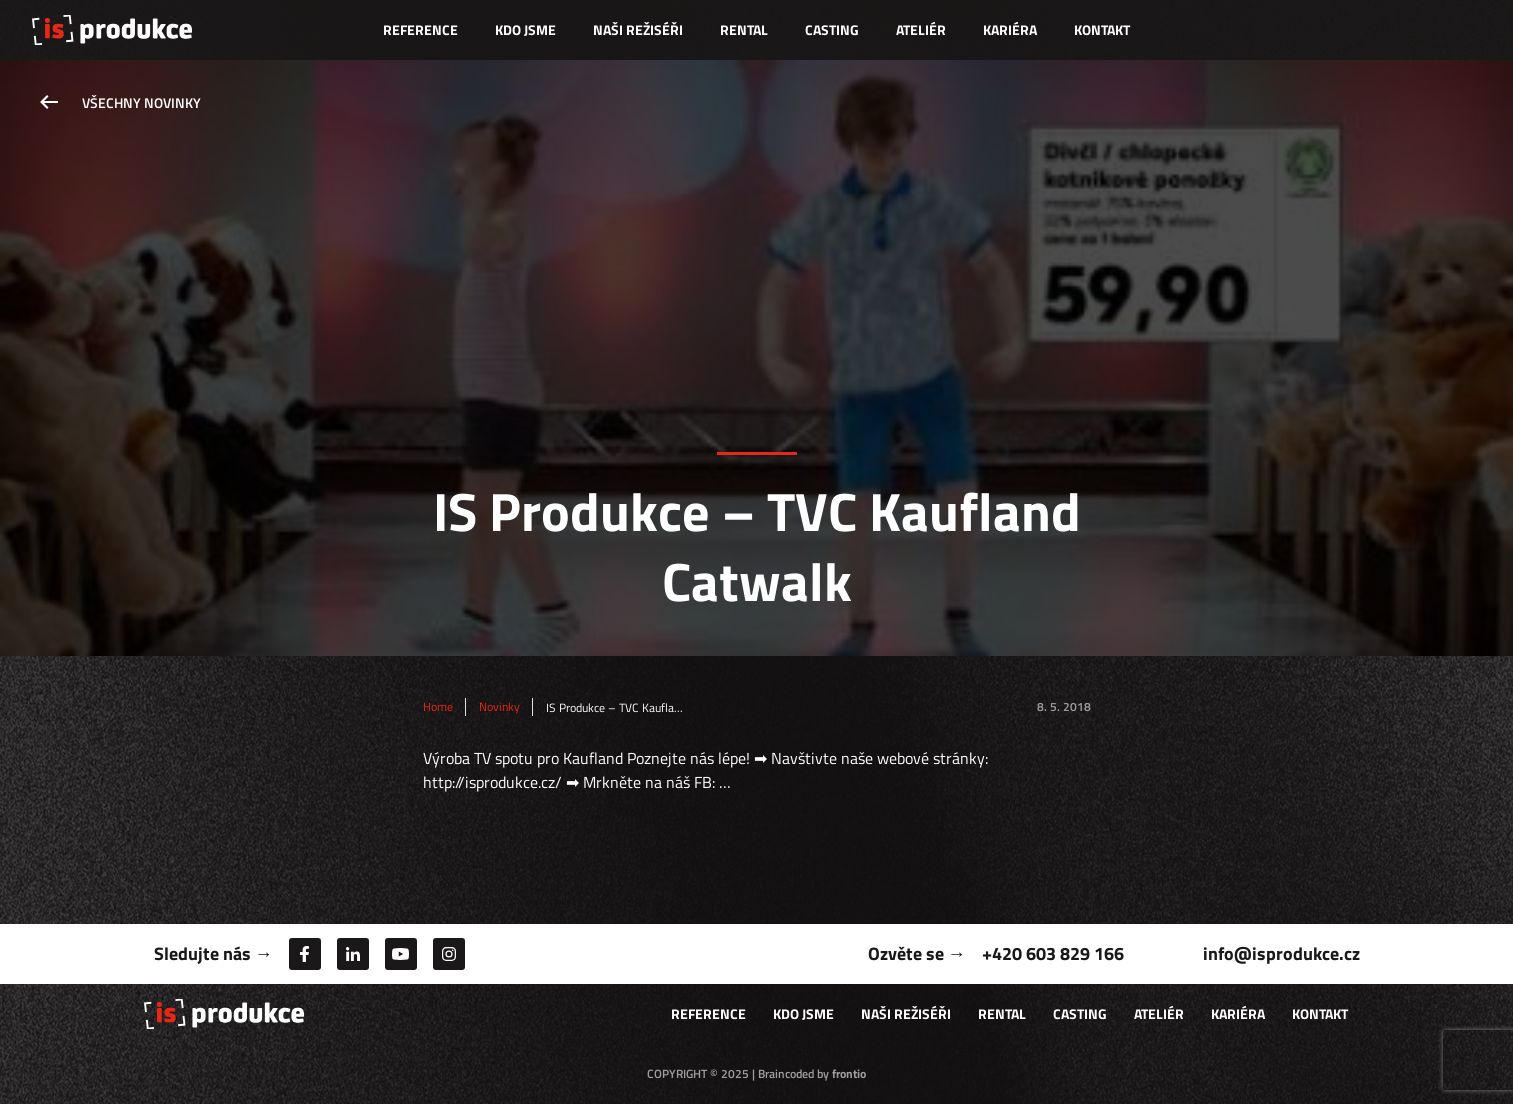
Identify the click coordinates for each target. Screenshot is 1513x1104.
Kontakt (1102, 29)
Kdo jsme (525, 29)
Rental (744, 29)
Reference (420, 29)
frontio (849, 1073)
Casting (832, 29)
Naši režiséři (638, 29)
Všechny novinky (141, 102)
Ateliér (921, 29)
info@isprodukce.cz (1281, 953)
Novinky (499, 707)
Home (438, 707)
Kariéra (1010, 29)
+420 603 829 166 (1053, 953)
